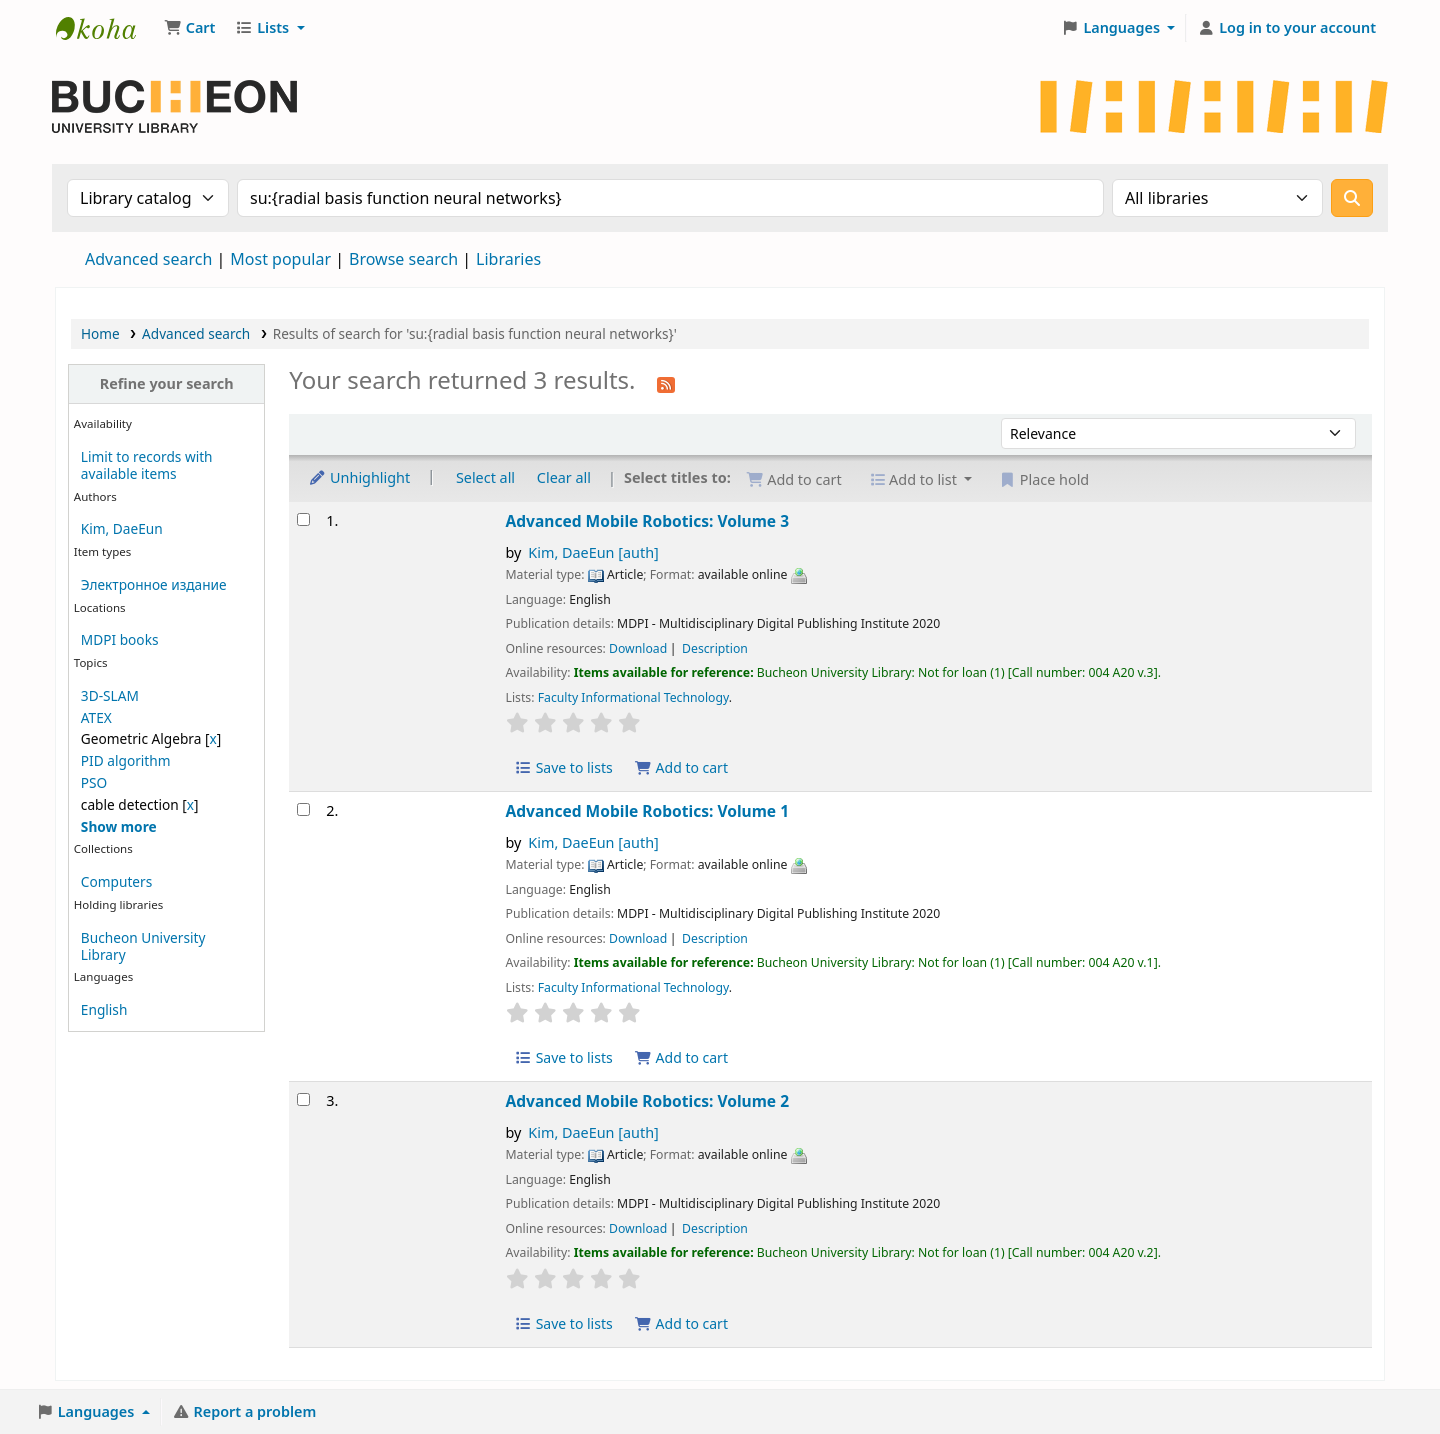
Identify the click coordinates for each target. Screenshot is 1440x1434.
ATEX (96, 717)
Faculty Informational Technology (633, 697)
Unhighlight (359, 477)
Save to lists (564, 767)
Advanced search (148, 259)
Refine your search (167, 383)
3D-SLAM (110, 695)
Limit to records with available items (147, 465)
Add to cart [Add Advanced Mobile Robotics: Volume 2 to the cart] (681, 1323)
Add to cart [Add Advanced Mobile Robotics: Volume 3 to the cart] (681, 767)
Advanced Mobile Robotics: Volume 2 (648, 1101)
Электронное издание (154, 584)
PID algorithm (126, 760)
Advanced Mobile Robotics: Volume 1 (648, 811)
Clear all (564, 477)
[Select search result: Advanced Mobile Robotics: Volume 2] (303, 1099)
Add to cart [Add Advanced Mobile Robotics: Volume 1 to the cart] (681, 1057)
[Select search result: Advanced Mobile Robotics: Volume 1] (303, 809)
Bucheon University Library (143, 946)
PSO (94, 782)
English (104, 1009)
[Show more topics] (119, 826)
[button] (189, 28)
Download (638, 648)
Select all (485, 477)
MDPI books (120, 639)
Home (100, 333)
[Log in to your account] (1286, 28)
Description (715, 648)
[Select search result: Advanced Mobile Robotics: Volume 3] (303, 519)
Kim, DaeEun (122, 528)
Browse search (403, 259)
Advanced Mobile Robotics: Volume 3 (648, 521)
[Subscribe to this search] (666, 383)
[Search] (1352, 198)
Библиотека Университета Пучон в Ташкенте (106, 28)
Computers (116, 881)
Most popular (280, 259)
